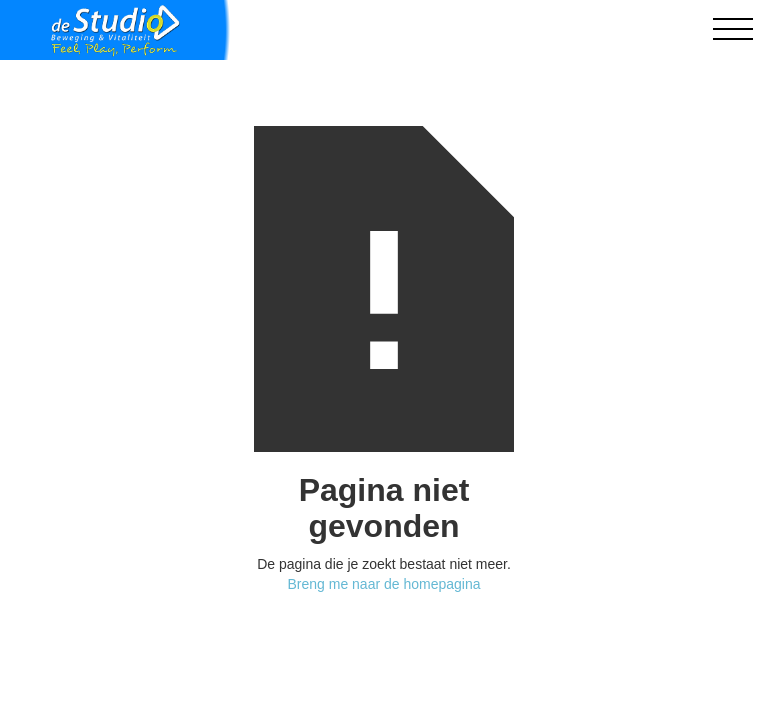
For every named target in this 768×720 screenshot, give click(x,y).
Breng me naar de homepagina (383, 584)
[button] (733, 30)
